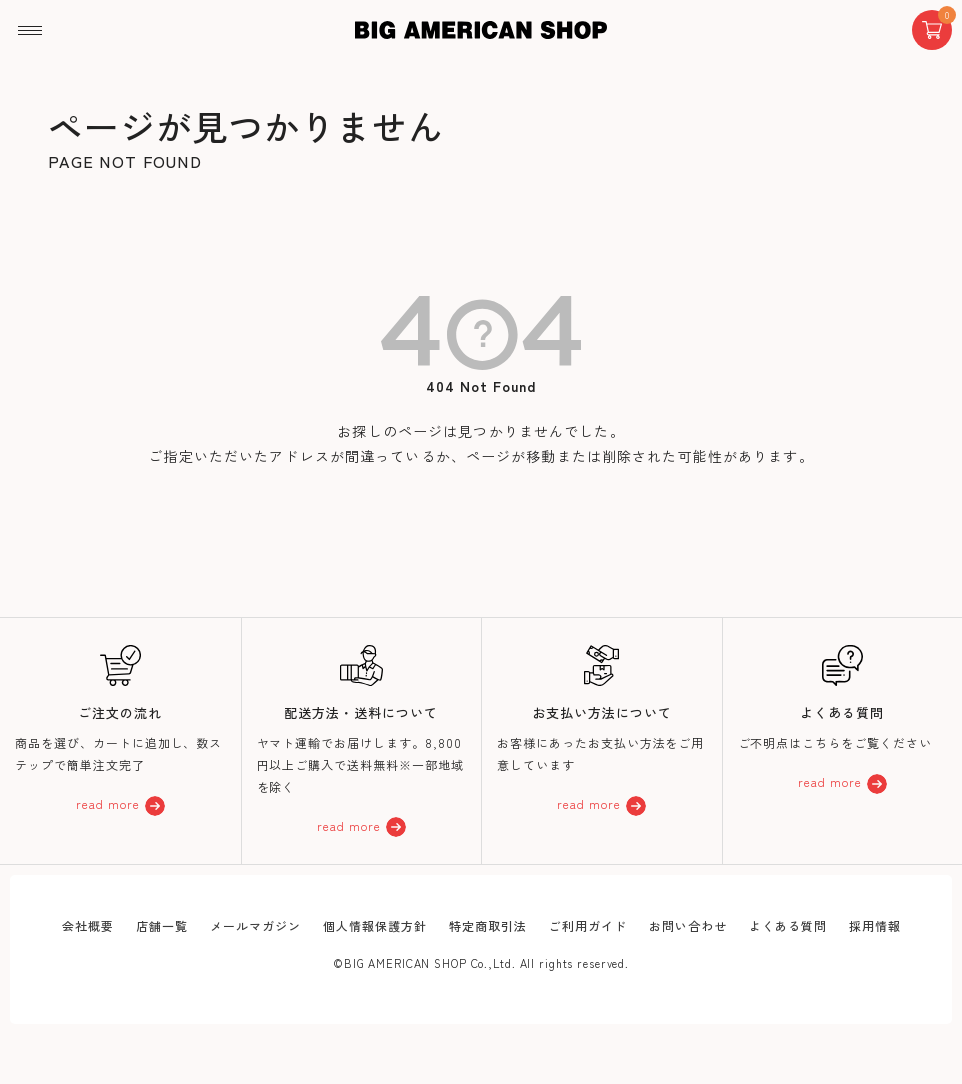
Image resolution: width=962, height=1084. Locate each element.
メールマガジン (255, 925)
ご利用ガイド (588, 925)
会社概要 (88, 925)
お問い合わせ (688, 925)
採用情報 (875, 925)
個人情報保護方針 (375, 925)
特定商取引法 (488, 925)
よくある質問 (788, 925)
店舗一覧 (162, 925)
